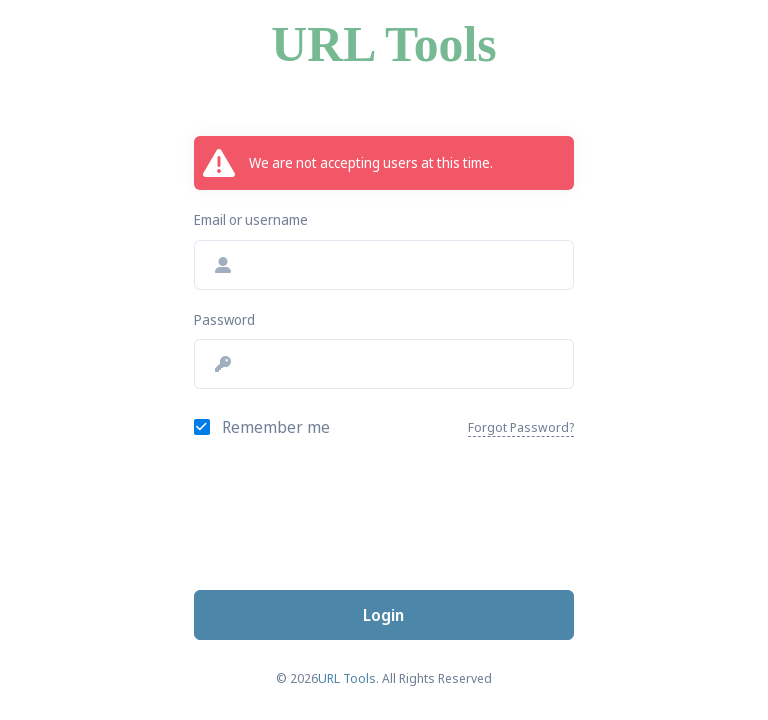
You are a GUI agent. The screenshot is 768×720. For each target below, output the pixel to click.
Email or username (251, 219)
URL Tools (383, 44)
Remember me (276, 427)
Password (224, 319)
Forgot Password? (521, 427)
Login (383, 615)
